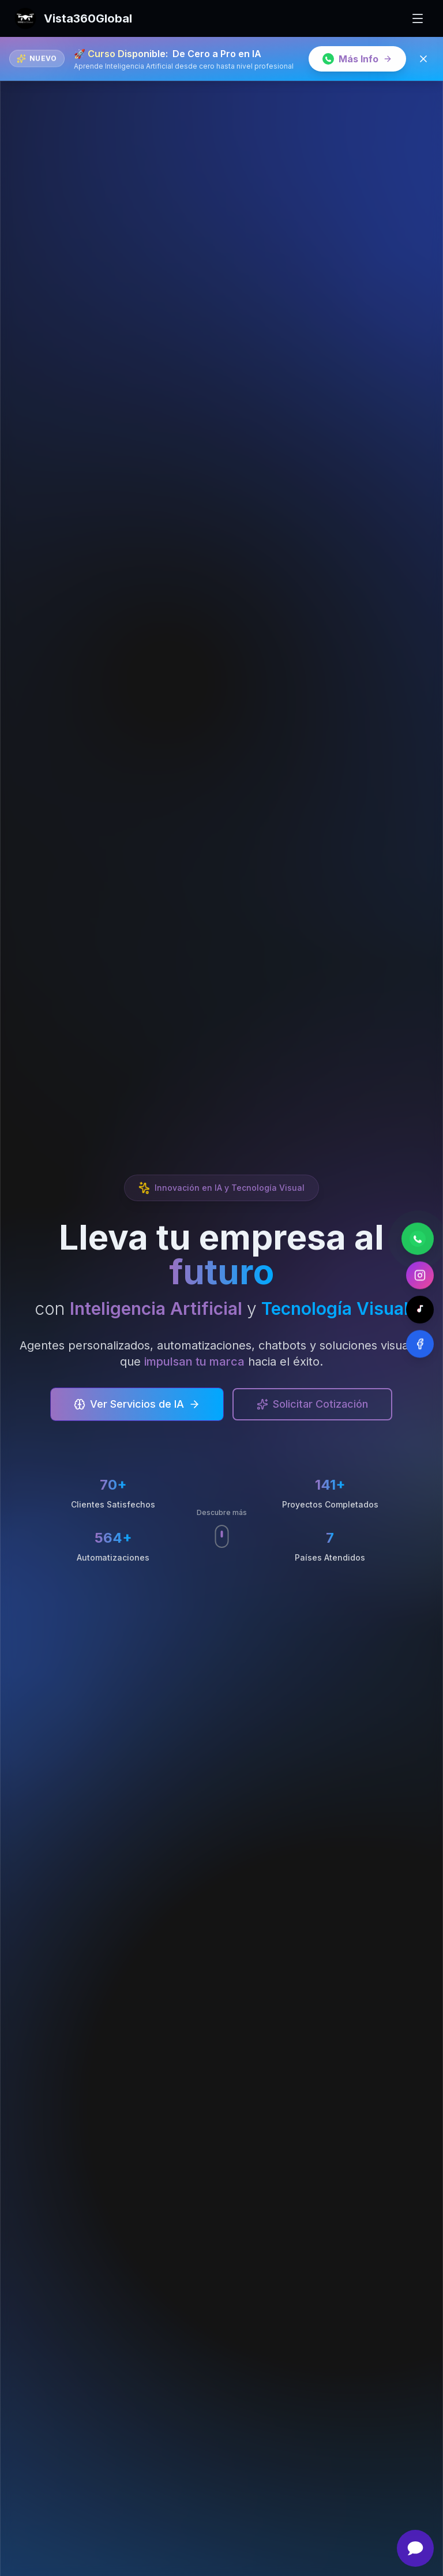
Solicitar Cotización (312, 1405)
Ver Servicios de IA (137, 1405)
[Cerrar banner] (423, 58)
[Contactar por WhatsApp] (417, 1237)
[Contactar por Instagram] (420, 1274)
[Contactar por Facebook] (420, 1343)
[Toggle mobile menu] (417, 18)
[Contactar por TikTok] (420, 1308)
